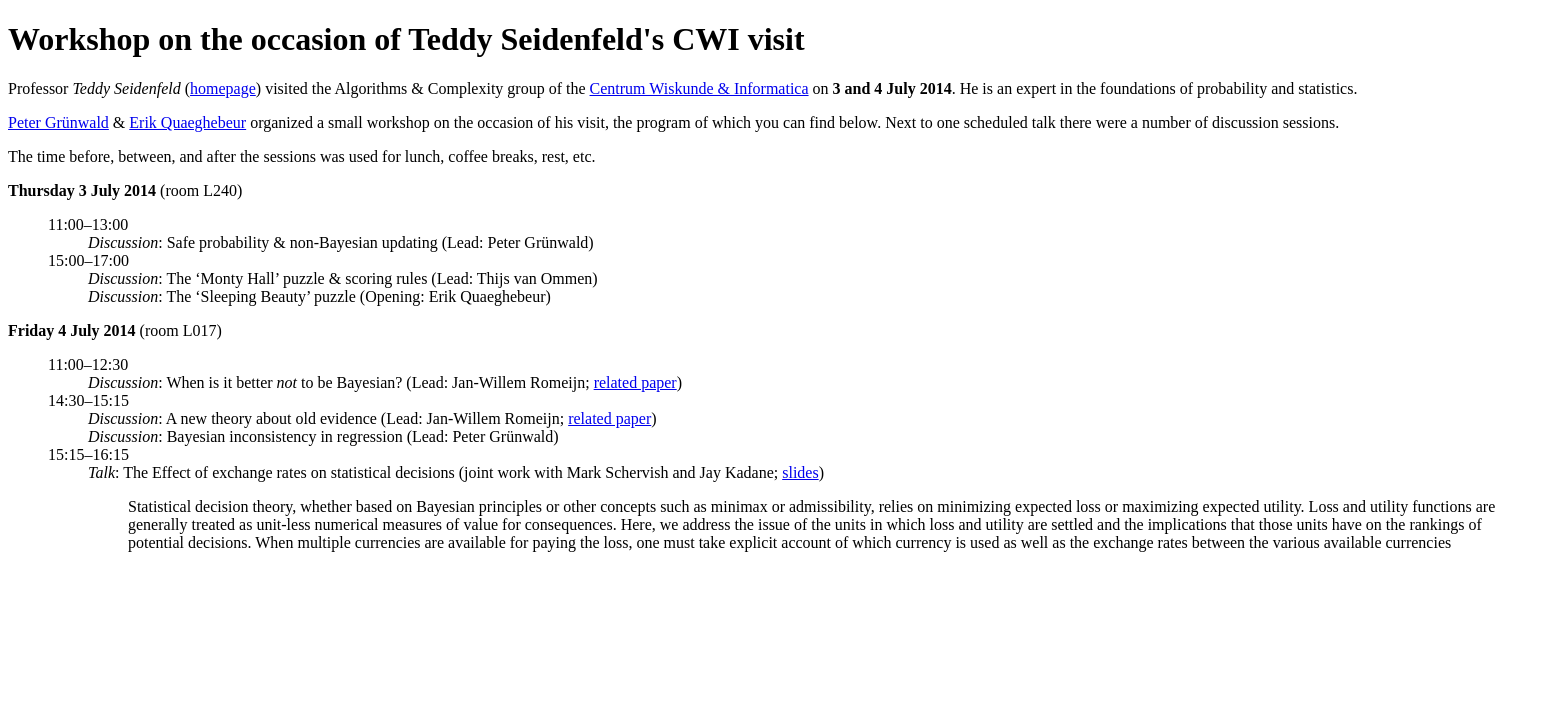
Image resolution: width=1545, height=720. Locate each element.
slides (800, 472)
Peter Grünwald (58, 122)
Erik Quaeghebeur (187, 122)
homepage (223, 88)
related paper (635, 382)
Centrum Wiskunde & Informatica (699, 88)
